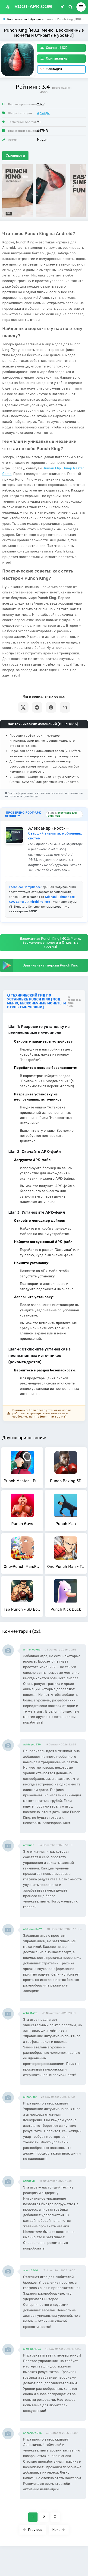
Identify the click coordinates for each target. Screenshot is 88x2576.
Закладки (51, 69)
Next (58, 2530)
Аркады (43, 113)
